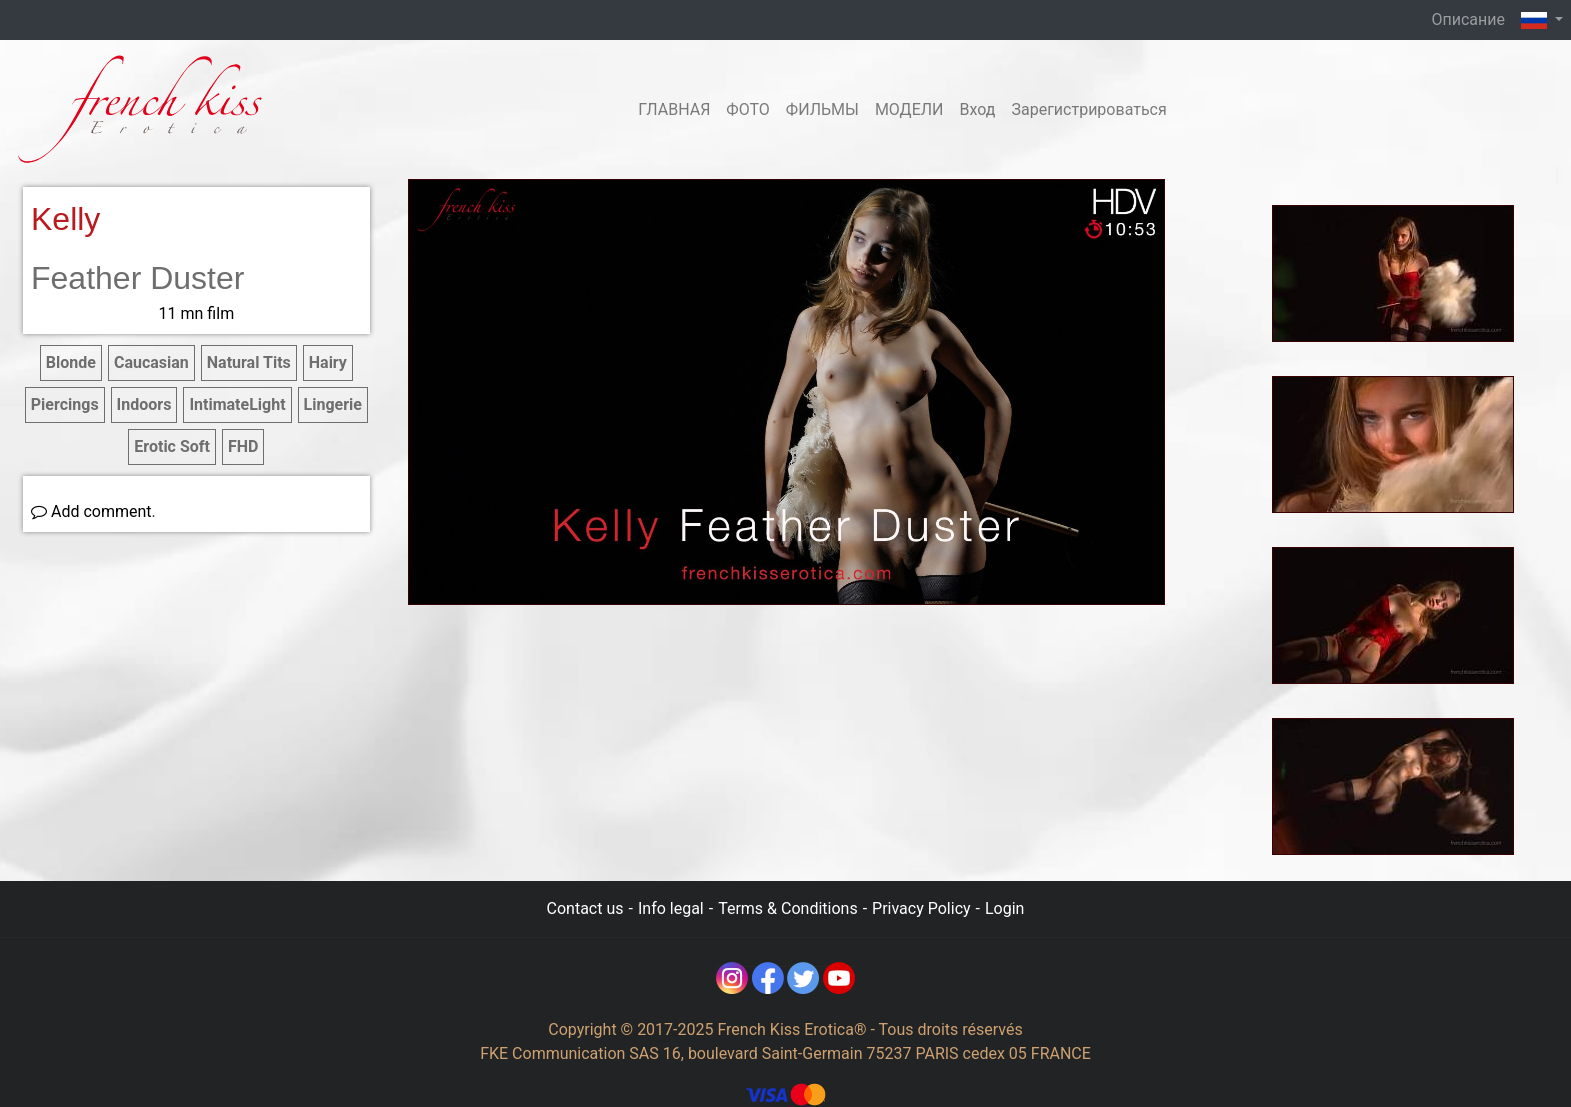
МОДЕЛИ (909, 109)
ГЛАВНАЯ (674, 109)
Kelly (65, 219)
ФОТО (747, 109)
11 (197, 313)
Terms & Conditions (788, 908)
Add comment (91, 511)
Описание (1468, 19)
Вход (977, 109)
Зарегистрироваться (1088, 109)
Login (1004, 908)
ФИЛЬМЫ (822, 109)
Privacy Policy (921, 908)
